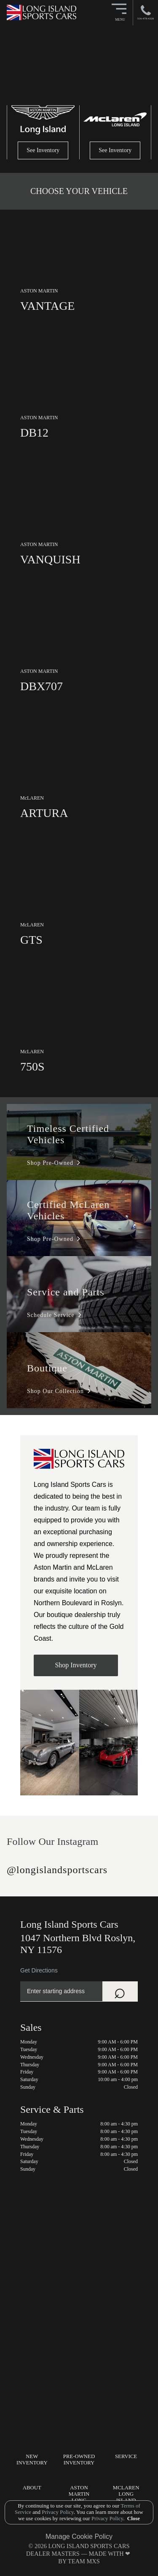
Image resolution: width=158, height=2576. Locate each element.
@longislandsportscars (57, 1869)
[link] (79, 273)
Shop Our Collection (55, 1391)
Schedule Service (51, 1315)
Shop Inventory (75, 1665)
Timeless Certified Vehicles (68, 1134)
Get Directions (39, 1970)
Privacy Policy (57, 2512)
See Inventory (43, 150)
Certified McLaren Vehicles (68, 1210)
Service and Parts (65, 1292)
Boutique (47, 1368)
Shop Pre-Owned (50, 1163)
